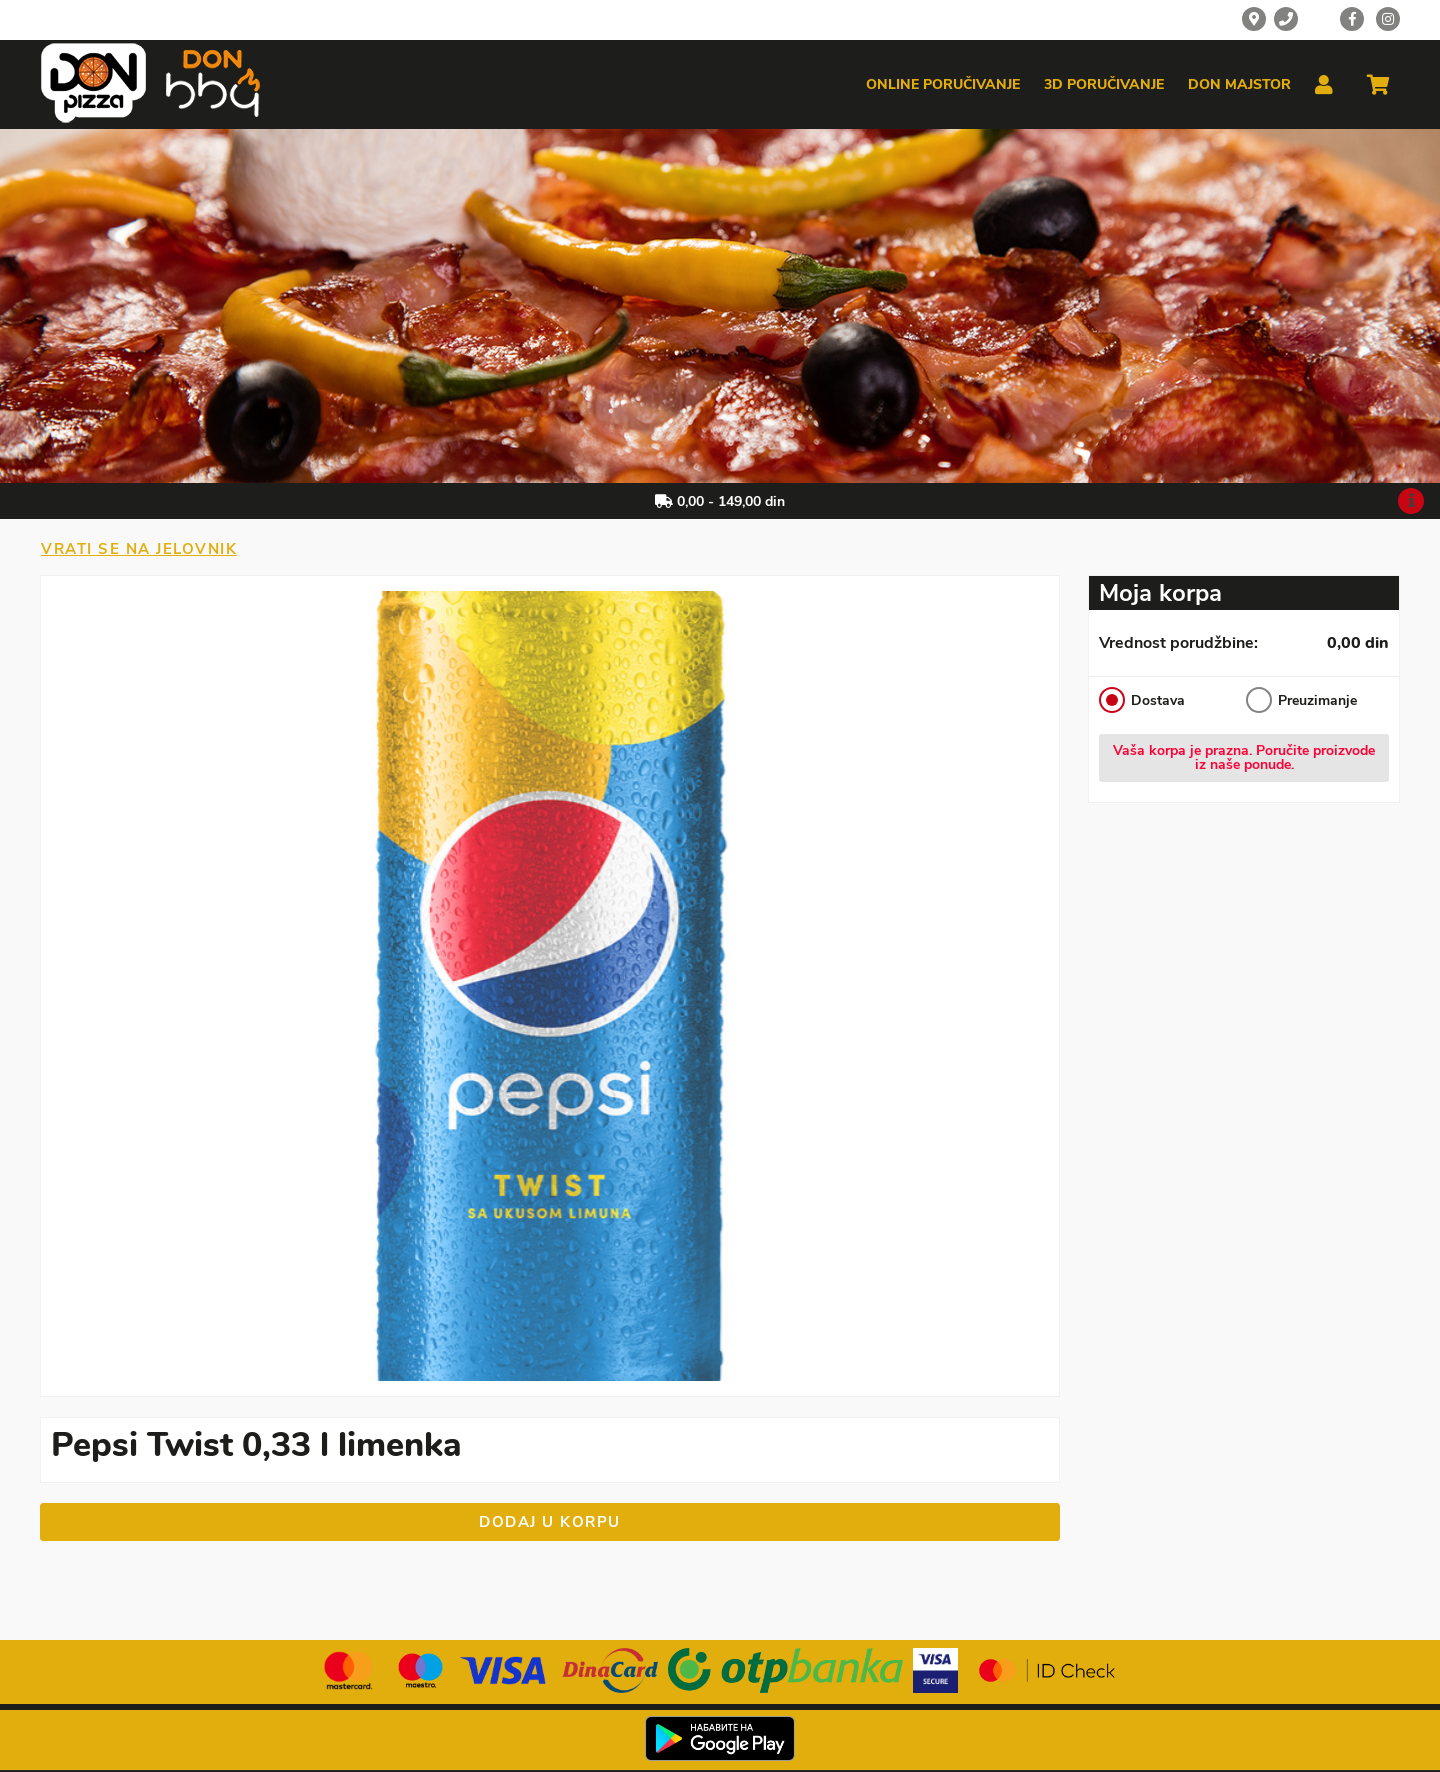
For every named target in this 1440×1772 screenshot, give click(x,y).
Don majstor (1239, 85)
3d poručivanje (1104, 85)
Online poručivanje (943, 85)
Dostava (1142, 700)
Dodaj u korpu (550, 1522)
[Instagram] (1388, 19)
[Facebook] (1352, 19)
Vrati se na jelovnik (139, 549)
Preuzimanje (1301, 700)
